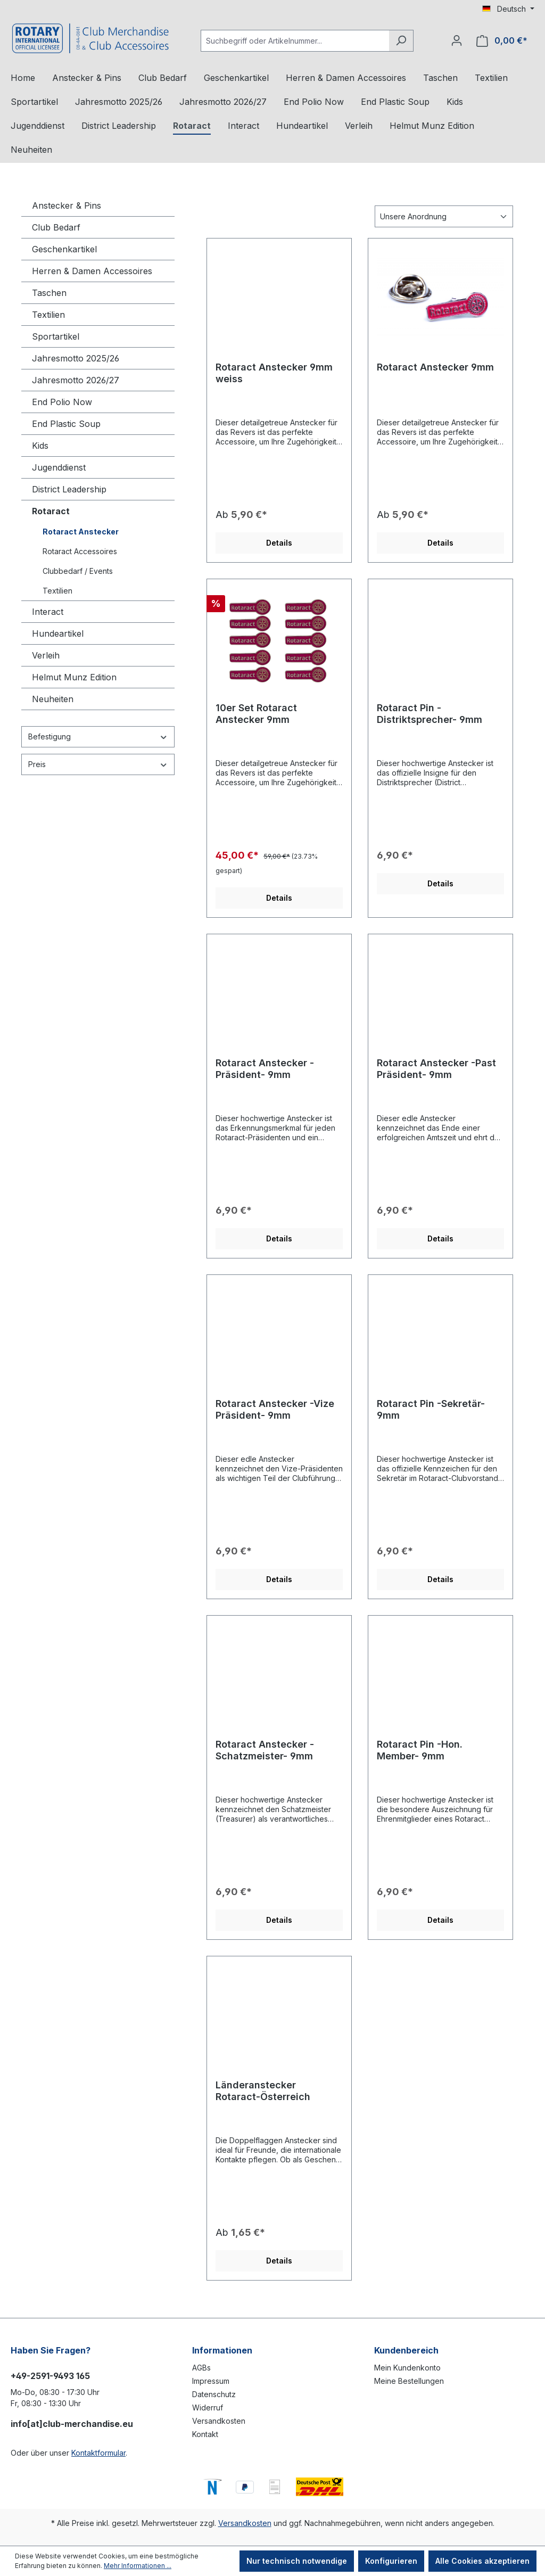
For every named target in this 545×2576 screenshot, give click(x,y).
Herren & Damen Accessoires (92, 271)
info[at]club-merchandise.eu (72, 2423)
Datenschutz (214, 2394)
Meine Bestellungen (409, 2380)
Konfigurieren (391, 2560)
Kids (40, 445)
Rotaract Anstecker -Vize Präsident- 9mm (275, 1409)
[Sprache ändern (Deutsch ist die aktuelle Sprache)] (508, 9)
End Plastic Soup (66, 423)
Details (279, 542)
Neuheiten (52, 699)
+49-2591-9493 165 (50, 2376)
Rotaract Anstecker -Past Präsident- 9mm (436, 1068)
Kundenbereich (406, 2350)
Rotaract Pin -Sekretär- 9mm (431, 1409)
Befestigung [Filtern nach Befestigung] (98, 736)
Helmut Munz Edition (74, 677)
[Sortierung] (444, 216)
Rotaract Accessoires (80, 551)
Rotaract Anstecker (81, 531)
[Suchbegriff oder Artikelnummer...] (295, 41)
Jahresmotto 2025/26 (75, 358)
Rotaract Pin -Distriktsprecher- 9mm (429, 713)
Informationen (222, 2350)
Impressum (210, 2380)
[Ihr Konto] (456, 40)
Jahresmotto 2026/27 (75, 380)
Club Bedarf (56, 227)
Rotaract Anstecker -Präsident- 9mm (265, 1068)
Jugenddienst (59, 467)
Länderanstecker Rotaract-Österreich (263, 2090)
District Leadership (69, 489)
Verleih (46, 655)
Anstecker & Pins (66, 205)
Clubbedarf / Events (78, 570)
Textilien (48, 314)
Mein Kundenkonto (407, 2367)
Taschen (49, 292)
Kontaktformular (98, 2452)
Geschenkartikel (64, 249)
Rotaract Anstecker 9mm (435, 367)
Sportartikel (55, 336)
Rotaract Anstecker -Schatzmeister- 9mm (265, 1750)
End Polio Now (62, 402)
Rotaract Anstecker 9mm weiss (274, 372)
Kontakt (205, 2434)
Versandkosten (218, 2420)
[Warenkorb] (501, 41)
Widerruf (207, 2407)
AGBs (201, 2367)
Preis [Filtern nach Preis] (98, 764)
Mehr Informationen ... (137, 2566)
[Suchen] (401, 41)
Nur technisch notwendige (296, 2560)
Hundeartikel (58, 633)
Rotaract (51, 511)
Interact (47, 611)
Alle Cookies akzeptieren (482, 2560)
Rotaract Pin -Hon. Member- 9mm (420, 1750)
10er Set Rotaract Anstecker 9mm (256, 713)
